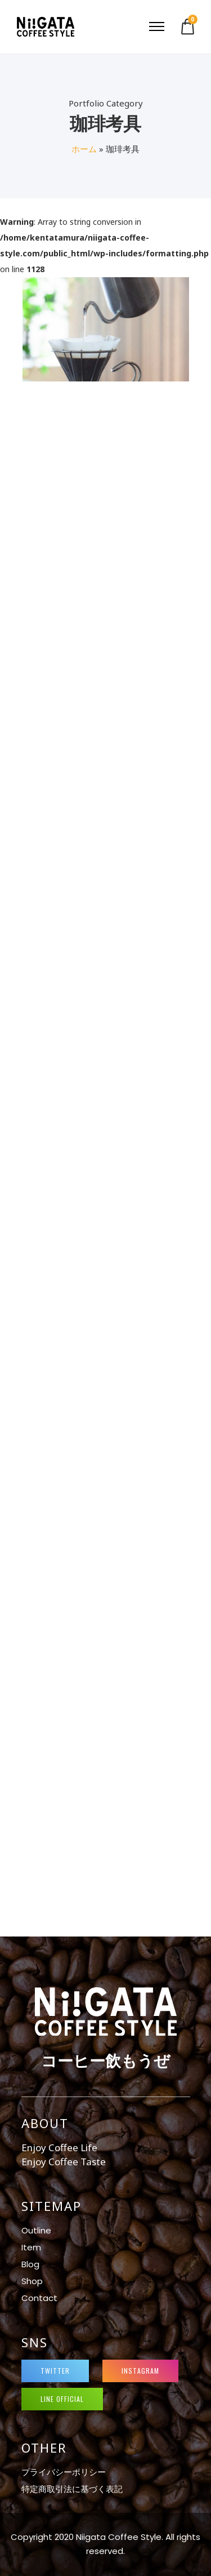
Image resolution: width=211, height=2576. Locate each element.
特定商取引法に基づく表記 (72, 2489)
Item (31, 2247)
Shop (32, 2281)
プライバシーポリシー (63, 2472)
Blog (30, 2264)
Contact (39, 2298)
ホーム (84, 148)
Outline (36, 2230)
